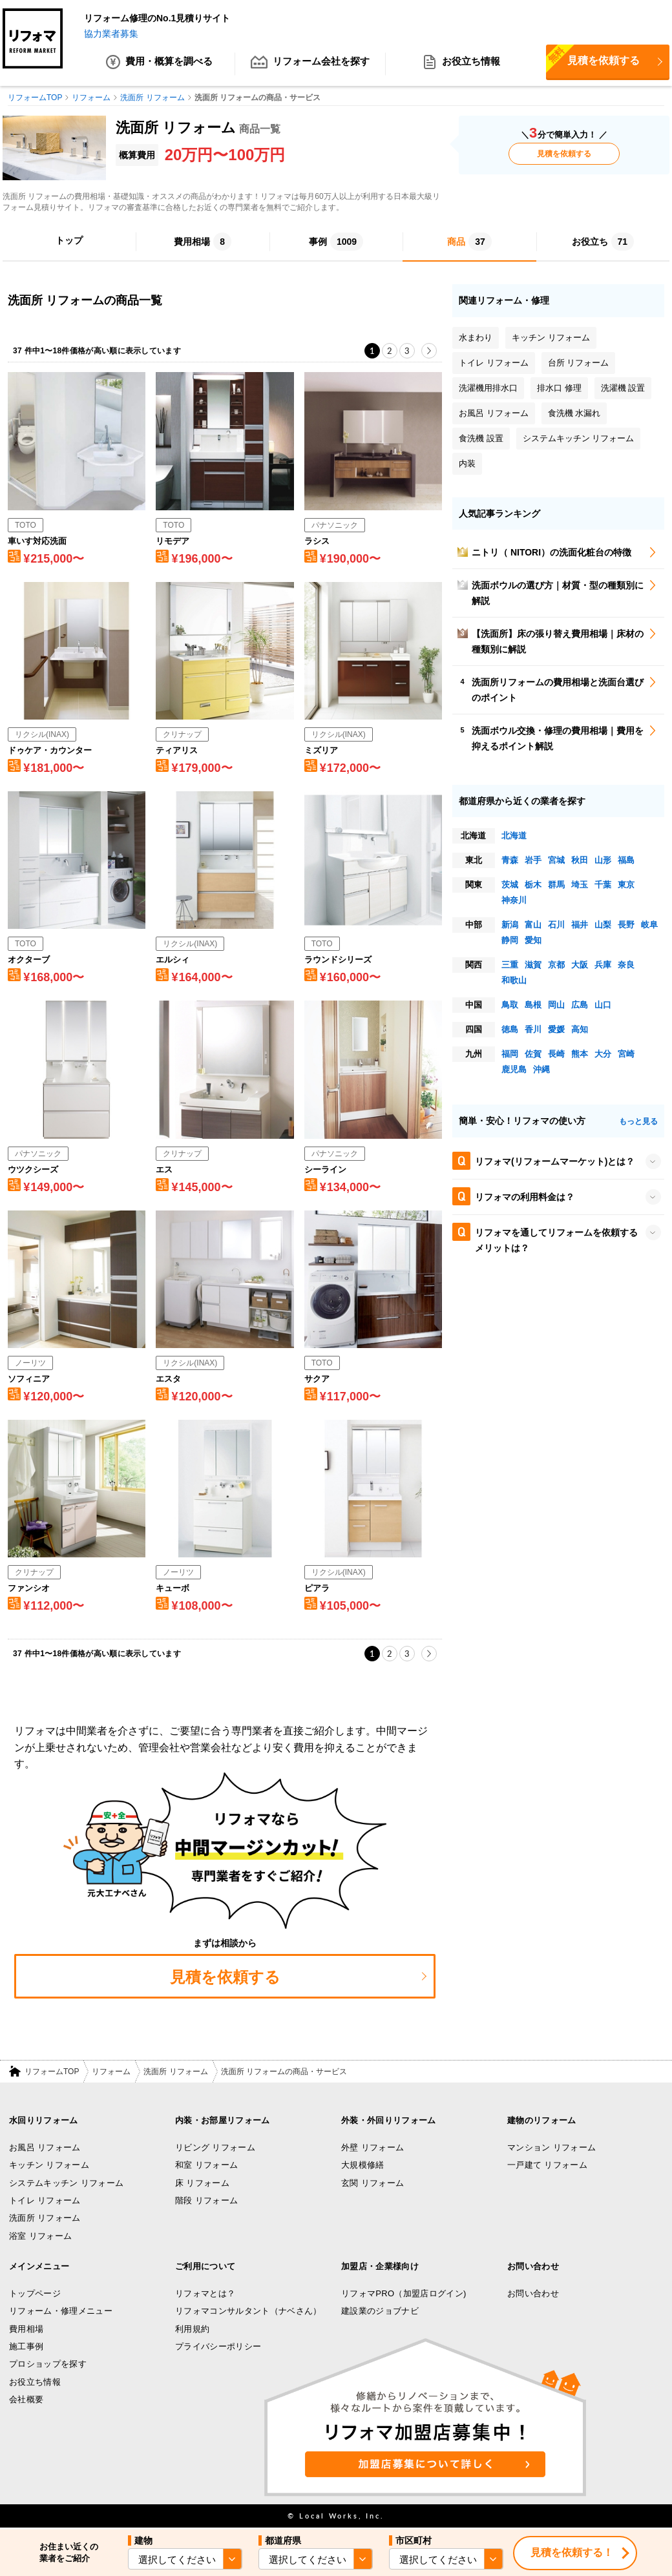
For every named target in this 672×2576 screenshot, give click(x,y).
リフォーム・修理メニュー (60, 2311)
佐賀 (533, 1054)
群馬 (556, 885)
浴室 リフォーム (40, 2236)
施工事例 (26, 2347)
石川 (556, 925)
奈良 (626, 965)
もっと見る (638, 1121)
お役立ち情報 (461, 64)
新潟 (509, 925)
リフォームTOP (52, 2071)
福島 (626, 861)
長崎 (556, 1054)
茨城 (509, 885)
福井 (579, 925)
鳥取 (509, 1005)
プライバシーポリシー (218, 2347)
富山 (533, 925)
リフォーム (111, 2071)
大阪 (579, 965)
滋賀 (533, 965)
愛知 (533, 941)
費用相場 (26, 2329)
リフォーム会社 (310, 64)
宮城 (556, 861)
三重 (509, 965)
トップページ (35, 2294)
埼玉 (579, 885)
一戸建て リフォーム (547, 2165)
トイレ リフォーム (45, 2201)
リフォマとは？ (205, 2294)
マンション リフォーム (551, 2148)
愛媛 (556, 1030)
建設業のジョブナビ (380, 2311)
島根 (533, 1005)
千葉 (602, 885)
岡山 (556, 1005)
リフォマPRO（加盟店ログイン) (404, 2294)
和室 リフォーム (206, 2165)
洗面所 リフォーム (175, 2071)
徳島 (509, 1030)
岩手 (533, 861)
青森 (509, 861)
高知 (579, 1030)
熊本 (579, 1054)
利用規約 (192, 2329)
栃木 (533, 885)
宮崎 (626, 1054)
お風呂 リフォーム (45, 2148)
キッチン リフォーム (49, 2165)
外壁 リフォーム (372, 2148)
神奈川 (514, 901)
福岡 (509, 1054)
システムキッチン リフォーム (66, 2183)
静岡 (509, 941)
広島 (579, 1005)
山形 (602, 861)
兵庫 (602, 965)
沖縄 (541, 1070)
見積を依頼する (593, 60)
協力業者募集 (111, 33)
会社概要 (26, 2400)
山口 (602, 1005)
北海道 (514, 836)
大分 (602, 1054)
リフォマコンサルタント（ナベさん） (248, 2311)
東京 (626, 885)
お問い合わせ (533, 2294)
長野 (626, 925)
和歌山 (514, 981)
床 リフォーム (202, 2183)
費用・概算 (159, 64)
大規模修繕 (362, 2165)
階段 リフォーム (206, 2201)
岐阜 (649, 925)
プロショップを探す (48, 2364)
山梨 (602, 925)
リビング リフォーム (215, 2148)
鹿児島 (514, 1070)
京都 (556, 965)
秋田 (579, 861)
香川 (533, 1030)
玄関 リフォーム (372, 2183)
